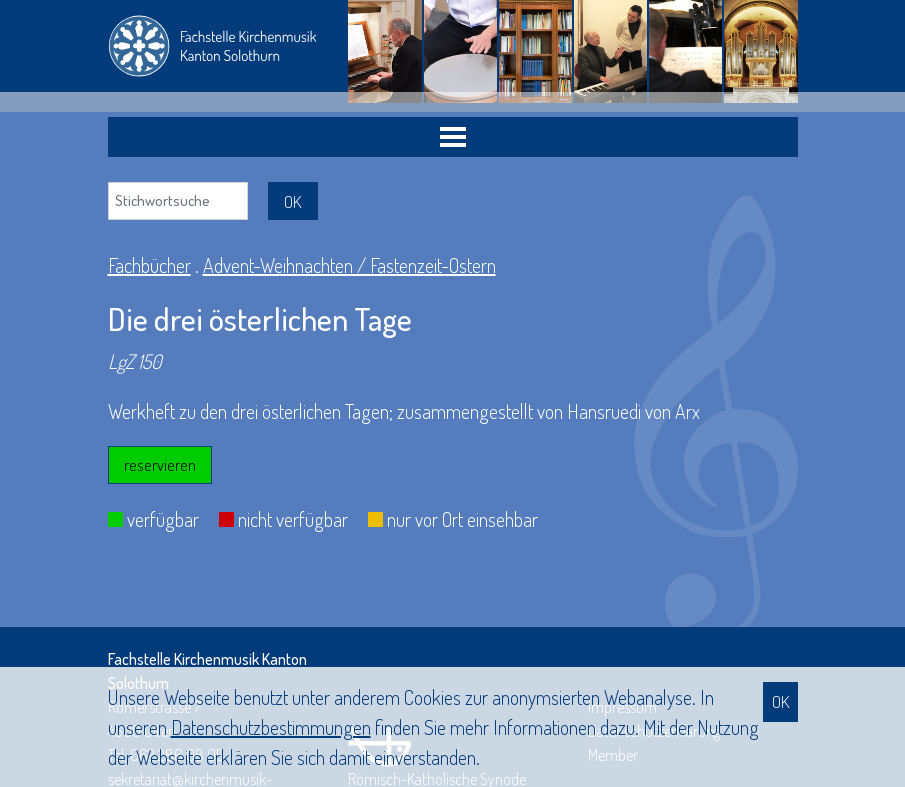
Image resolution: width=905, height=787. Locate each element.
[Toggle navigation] (453, 137)
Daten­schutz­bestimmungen (271, 727)
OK (780, 701)
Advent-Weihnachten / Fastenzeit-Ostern (349, 265)
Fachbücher (149, 265)
